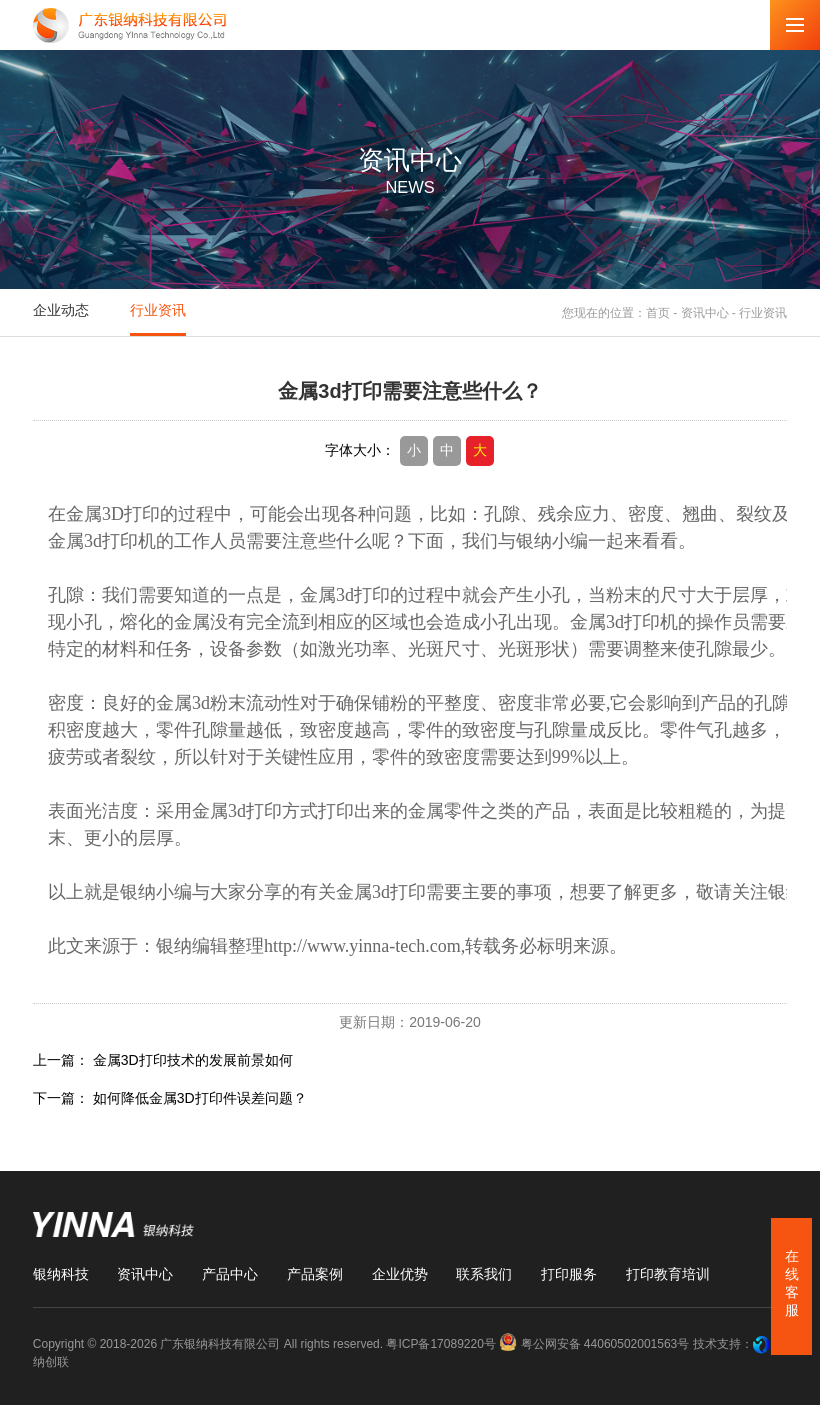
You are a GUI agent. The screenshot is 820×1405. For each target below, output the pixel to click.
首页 (658, 312)
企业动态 (61, 310)
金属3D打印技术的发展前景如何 (193, 1060)
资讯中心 (705, 312)
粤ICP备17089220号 (440, 1344)
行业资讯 (158, 310)
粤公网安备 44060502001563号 (595, 1344)
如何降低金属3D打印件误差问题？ (200, 1098)
